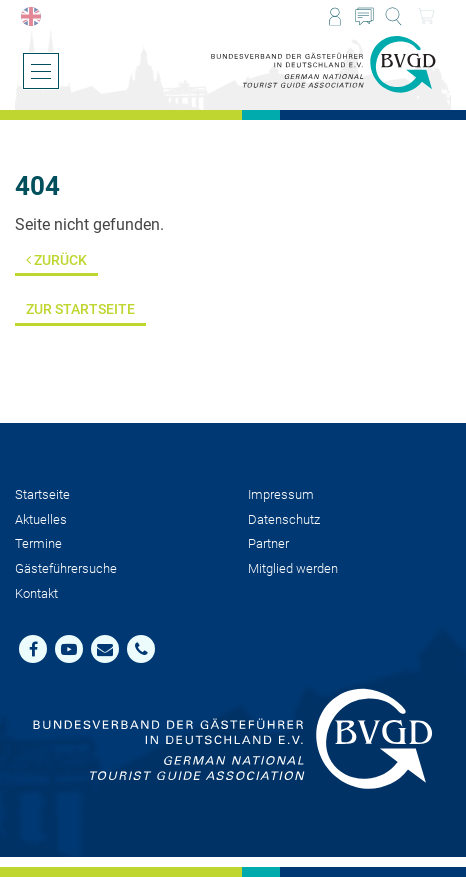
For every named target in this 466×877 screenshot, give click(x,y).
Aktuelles (41, 519)
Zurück (56, 260)
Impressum (281, 494)
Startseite (42, 494)
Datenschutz (284, 519)
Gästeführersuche (66, 568)
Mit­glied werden (293, 568)
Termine (38, 543)
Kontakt (36, 593)
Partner (268, 543)
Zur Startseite (80, 309)
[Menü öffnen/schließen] (41, 71)
